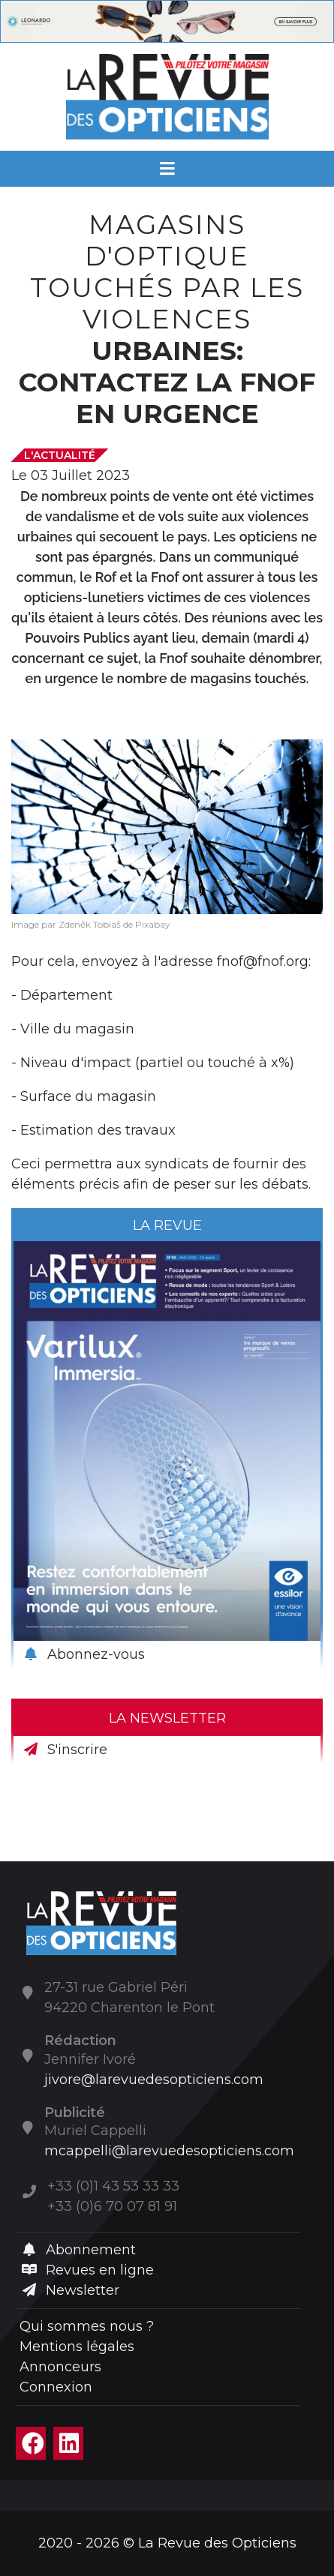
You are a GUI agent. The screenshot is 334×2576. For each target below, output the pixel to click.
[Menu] (167, 168)
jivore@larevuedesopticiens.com (153, 2079)
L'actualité (59, 455)
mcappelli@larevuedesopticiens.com (169, 2151)
